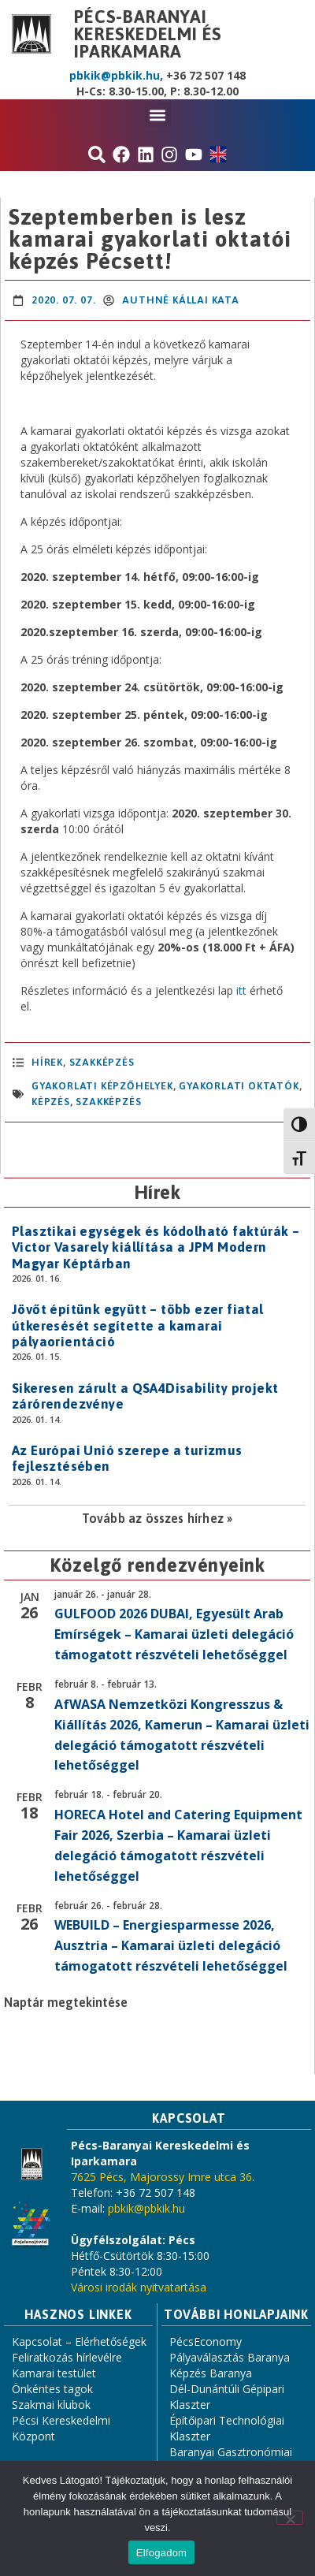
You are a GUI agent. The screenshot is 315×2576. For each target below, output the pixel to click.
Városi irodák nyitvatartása (138, 2287)
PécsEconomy (205, 2341)
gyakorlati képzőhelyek (102, 1086)
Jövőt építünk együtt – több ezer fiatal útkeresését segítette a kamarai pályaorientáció (138, 1325)
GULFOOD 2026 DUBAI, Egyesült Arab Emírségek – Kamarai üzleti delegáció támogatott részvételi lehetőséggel (174, 1634)
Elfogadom (161, 2553)
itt (241, 990)
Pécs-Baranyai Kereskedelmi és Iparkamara (148, 33)
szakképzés (108, 1101)
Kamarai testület (54, 2373)
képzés (51, 1101)
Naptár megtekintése (66, 2002)
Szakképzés (102, 1062)
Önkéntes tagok (52, 2388)
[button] (158, 115)
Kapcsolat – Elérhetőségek (79, 2341)
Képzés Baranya (210, 2373)
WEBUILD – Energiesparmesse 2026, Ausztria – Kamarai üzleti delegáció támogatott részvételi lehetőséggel (170, 1945)
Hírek (47, 1062)
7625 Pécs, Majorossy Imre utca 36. (162, 2176)
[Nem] (289, 2518)
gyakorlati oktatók (238, 1086)
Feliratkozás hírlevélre (67, 2357)
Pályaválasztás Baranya (229, 2357)
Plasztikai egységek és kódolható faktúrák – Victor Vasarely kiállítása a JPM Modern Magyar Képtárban (155, 1247)
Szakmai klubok (51, 2404)
